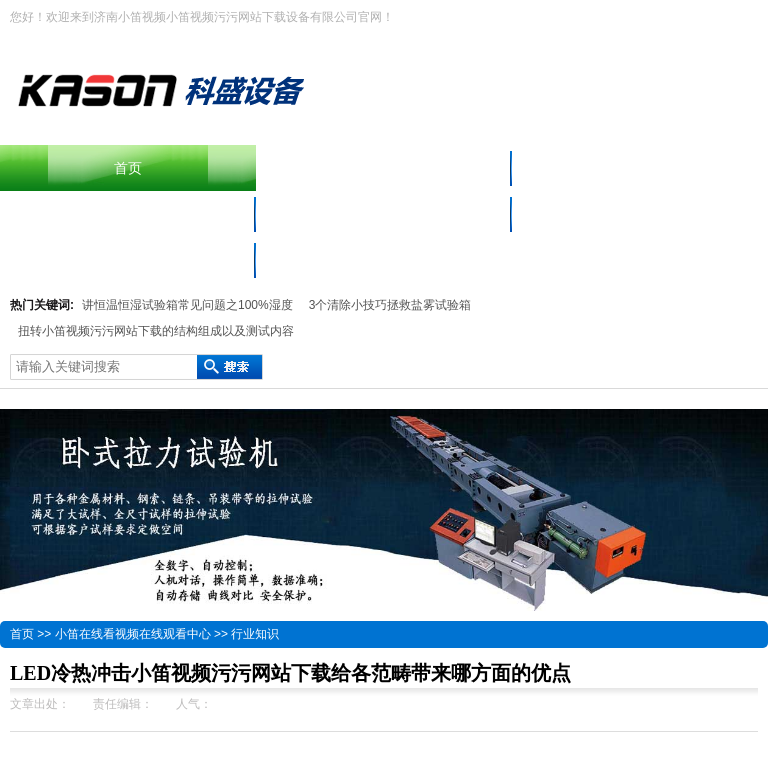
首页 (128, 168)
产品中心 (640, 168)
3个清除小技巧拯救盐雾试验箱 (390, 305)
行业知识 (255, 634)
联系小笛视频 (128, 260)
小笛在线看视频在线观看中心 (640, 214)
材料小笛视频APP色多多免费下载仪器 (384, 214)
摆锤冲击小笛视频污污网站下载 (384, 168)
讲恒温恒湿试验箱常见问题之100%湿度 (187, 305)
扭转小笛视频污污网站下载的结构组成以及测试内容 (156, 331)
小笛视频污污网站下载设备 (128, 214)
